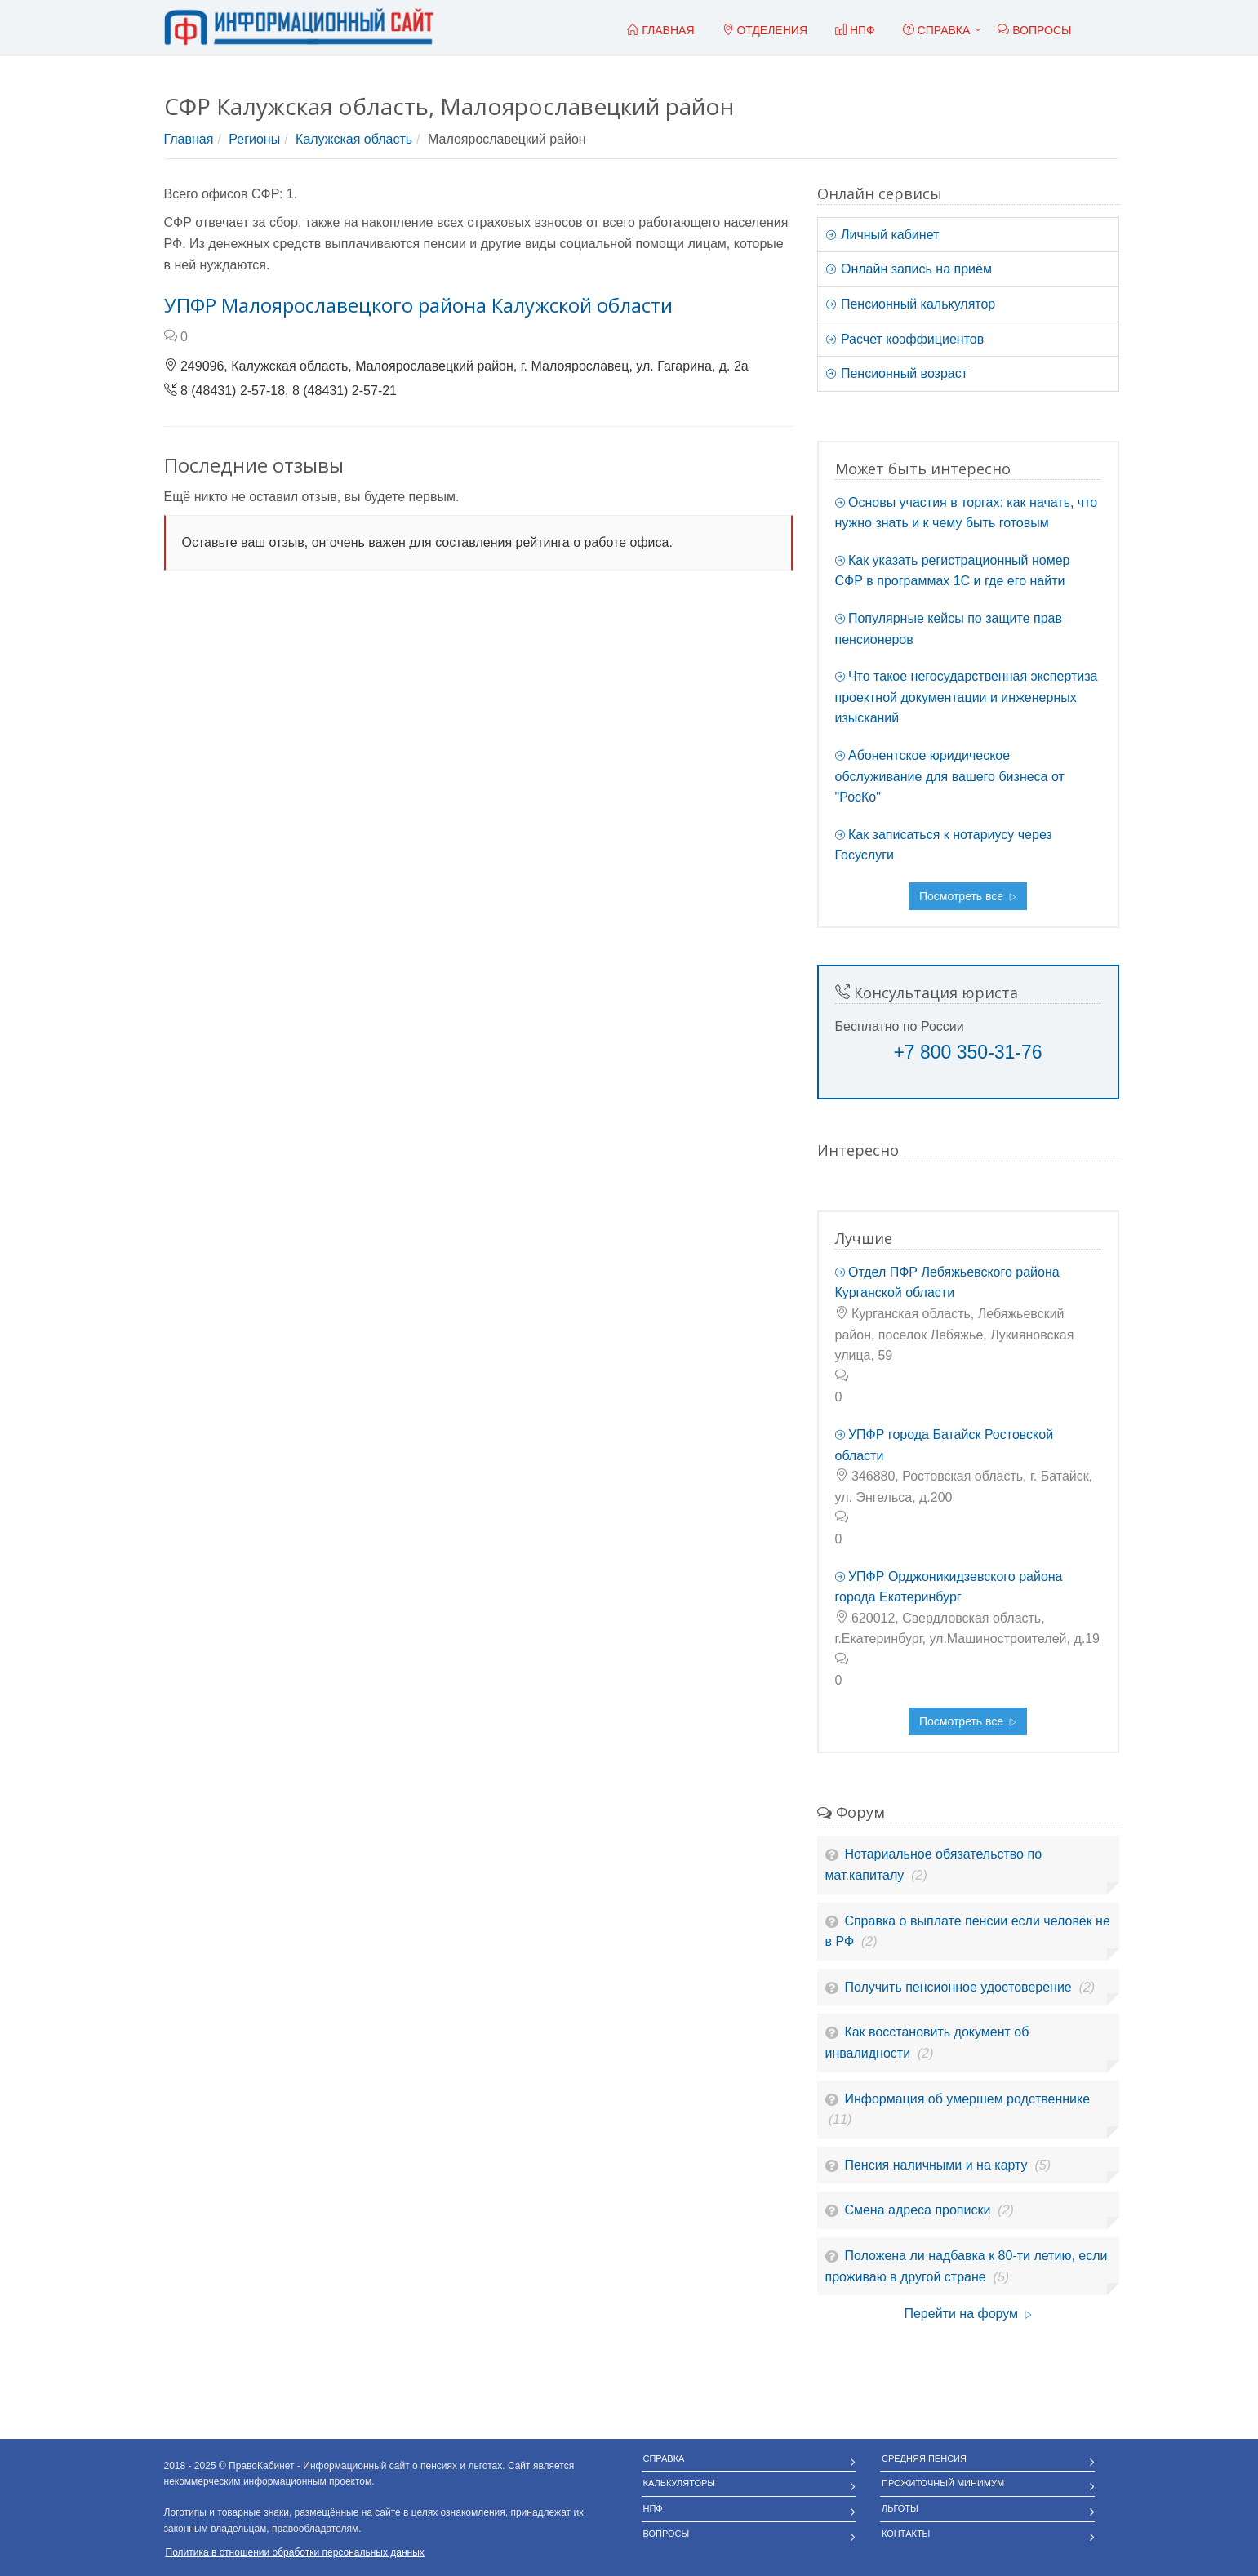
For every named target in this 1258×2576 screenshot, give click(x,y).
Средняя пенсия (924, 2458)
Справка (937, 30)
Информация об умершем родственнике (967, 2099)
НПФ (653, 2508)
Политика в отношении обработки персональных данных (295, 2552)
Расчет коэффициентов (905, 339)
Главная (189, 139)
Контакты (906, 2533)
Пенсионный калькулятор (911, 304)
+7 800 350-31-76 (967, 1052)
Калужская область (354, 139)
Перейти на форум (967, 2314)
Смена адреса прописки (919, 2210)
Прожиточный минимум (943, 2483)
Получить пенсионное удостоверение (959, 1987)
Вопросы (666, 2533)
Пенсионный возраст (897, 373)
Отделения (765, 30)
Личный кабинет (883, 235)
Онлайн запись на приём (909, 269)
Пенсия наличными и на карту (937, 2165)
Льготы (900, 2508)
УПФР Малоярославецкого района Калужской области (418, 304)
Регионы (254, 139)
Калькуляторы (679, 2483)
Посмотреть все (967, 896)
